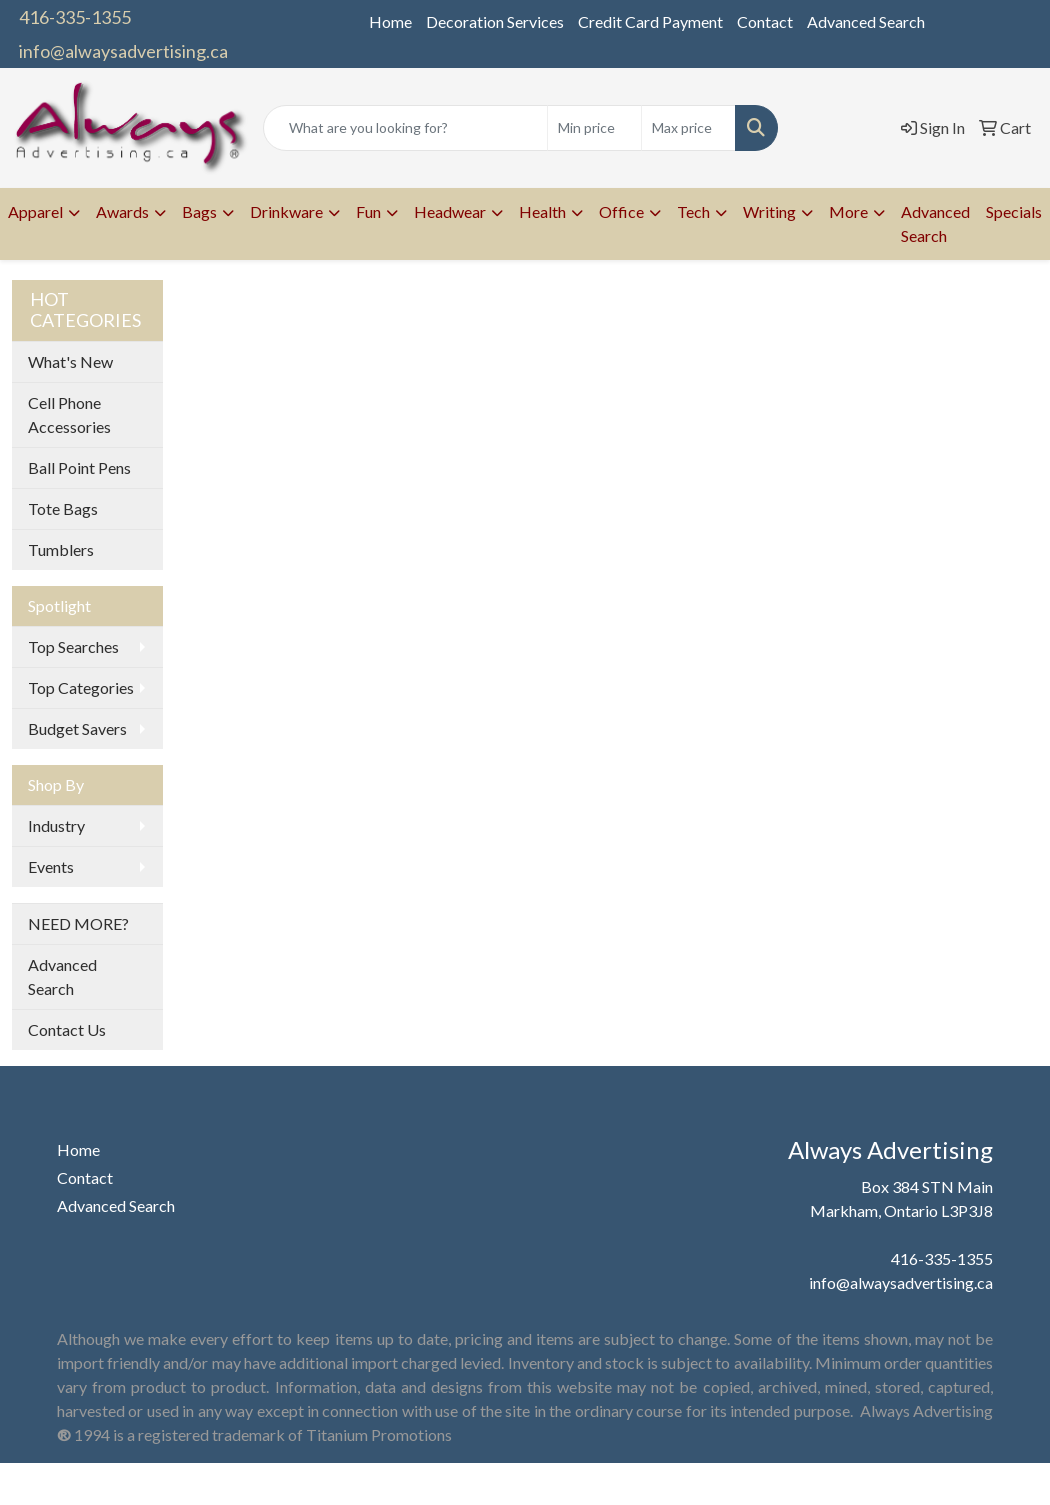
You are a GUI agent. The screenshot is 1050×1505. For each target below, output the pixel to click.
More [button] (848, 211)
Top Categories (81, 687)
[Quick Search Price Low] (594, 128)
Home (390, 21)
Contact (765, 21)
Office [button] (621, 211)
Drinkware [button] (286, 211)
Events (51, 866)
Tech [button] (693, 211)
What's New (70, 361)
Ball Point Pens (79, 467)
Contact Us (67, 1029)
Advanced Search (866, 21)
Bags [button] (199, 211)
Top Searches (73, 646)
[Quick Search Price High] (688, 128)
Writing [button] (769, 211)
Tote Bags (63, 508)
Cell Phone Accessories (69, 414)
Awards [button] (122, 211)
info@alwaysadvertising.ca (123, 51)
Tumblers (61, 549)
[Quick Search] (405, 128)
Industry (56, 825)
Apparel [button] (35, 211)
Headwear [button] (450, 211)
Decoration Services (495, 21)
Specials (1014, 211)
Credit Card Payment (650, 21)
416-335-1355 (75, 17)
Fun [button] (368, 211)
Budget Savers (77, 728)
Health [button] (542, 211)
